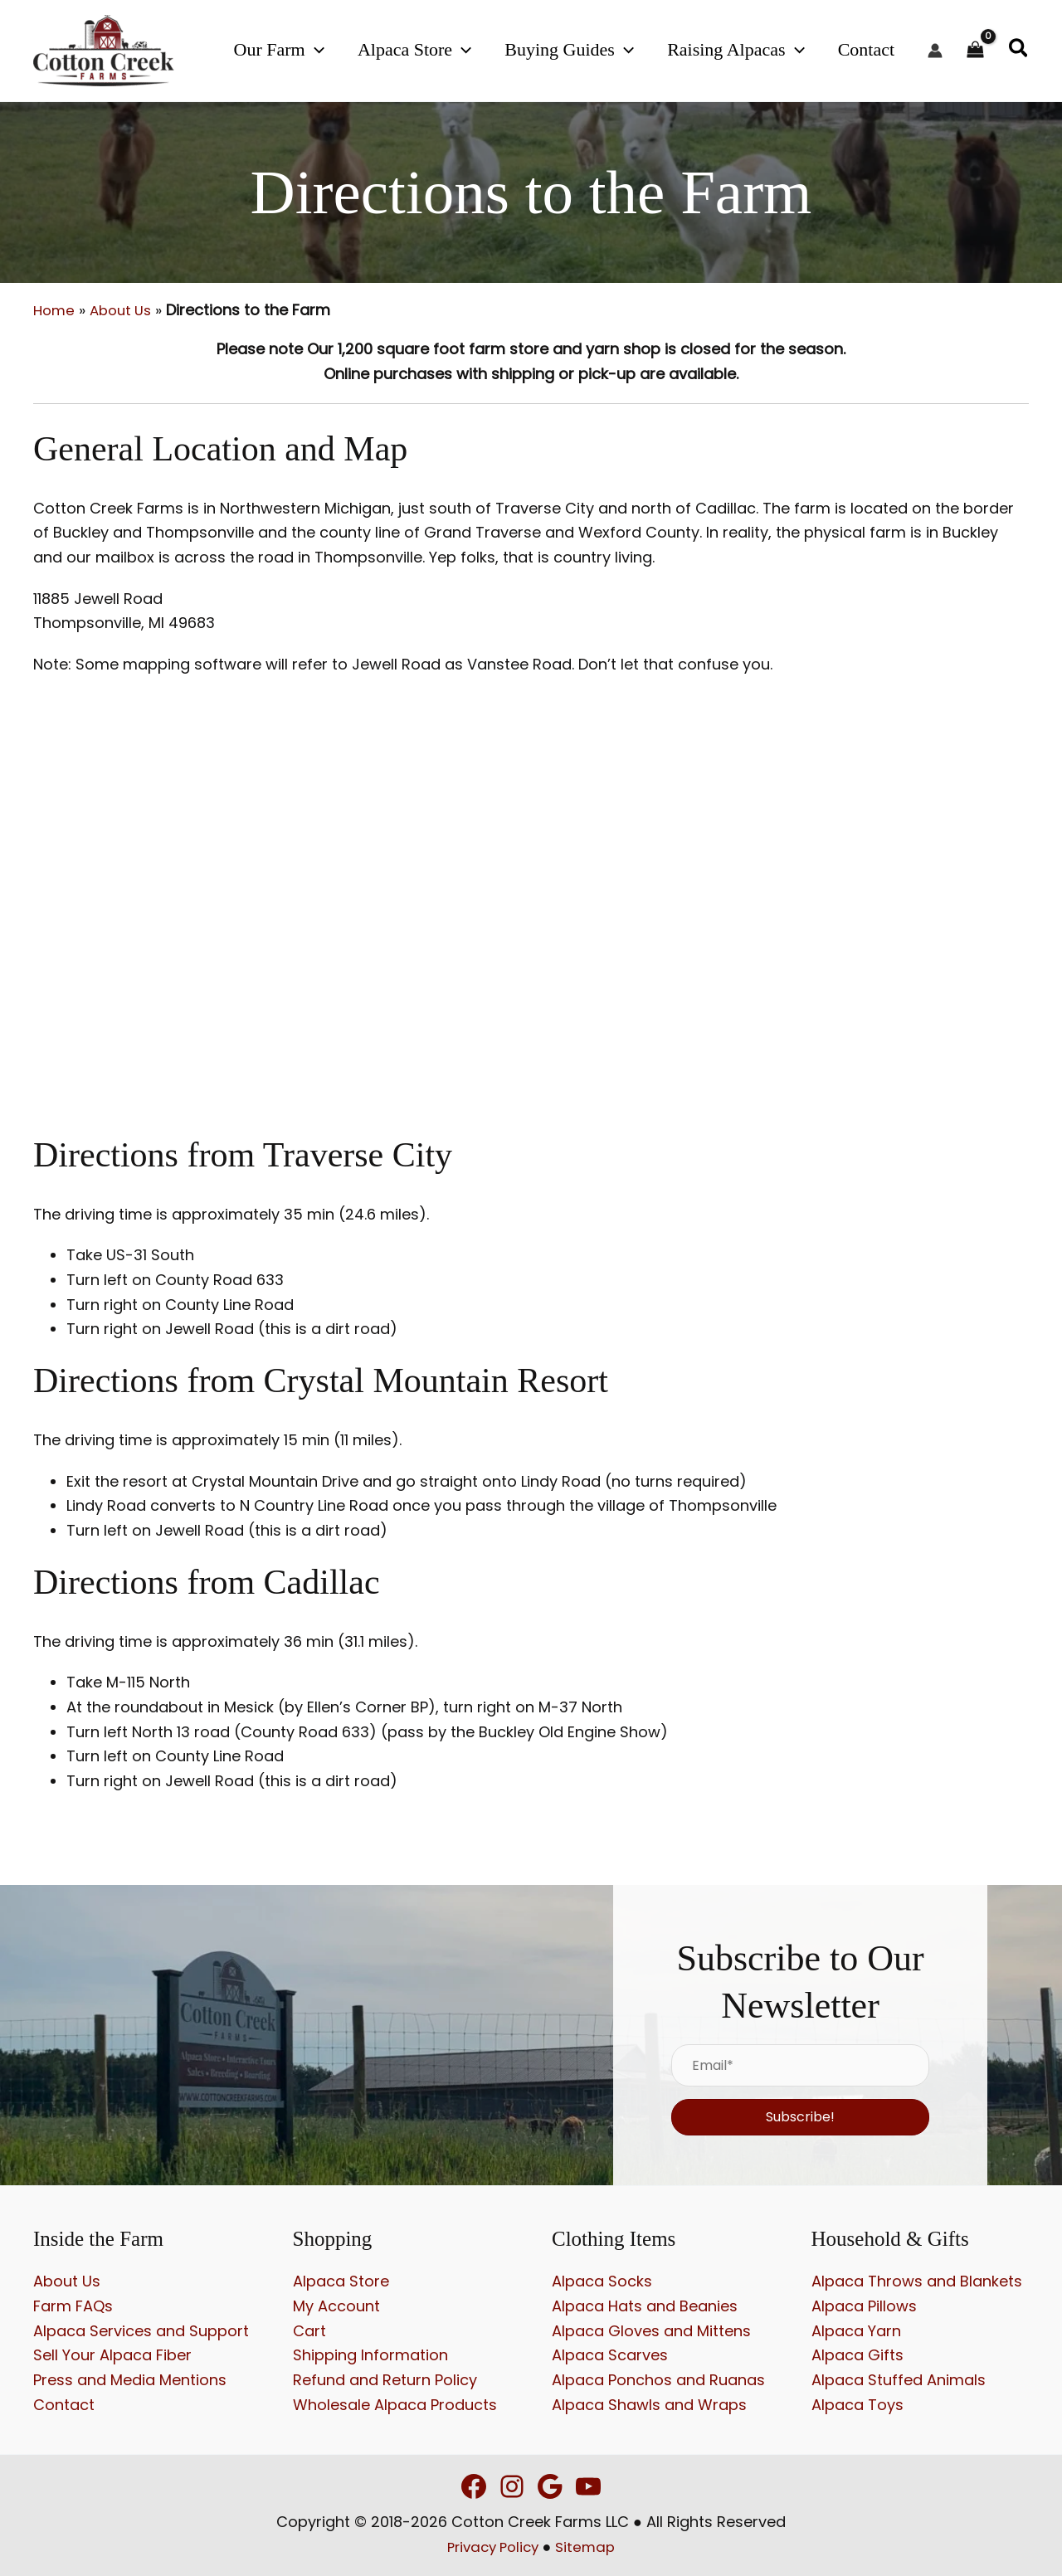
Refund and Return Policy (385, 2379)
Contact (64, 2403)
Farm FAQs (73, 2306)
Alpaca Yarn (856, 2330)
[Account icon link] (935, 50)
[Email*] (800, 2065)
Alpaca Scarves (610, 2355)
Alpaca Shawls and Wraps (649, 2403)
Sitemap (589, 2546)
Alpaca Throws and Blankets (916, 2281)
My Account (336, 2306)
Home (55, 309)
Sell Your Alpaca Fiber (112, 2355)
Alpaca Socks (602, 2281)
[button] (374, 49)
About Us (125, 309)
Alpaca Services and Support (141, 2330)
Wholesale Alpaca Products (395, 2403)
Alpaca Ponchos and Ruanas (658, 2379)
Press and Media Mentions (130, 2379)
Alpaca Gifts (857, 2355)
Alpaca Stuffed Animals (898, 2379)
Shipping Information (370, 2355)
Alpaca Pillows (864, 2306)
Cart (309, 2330)
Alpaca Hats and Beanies (645, 2306)
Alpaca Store (341, 2281)
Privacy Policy (491, 2546)
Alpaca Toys (857, 2403)
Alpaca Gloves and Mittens (651, 2330)
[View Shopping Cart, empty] (975, 51)
